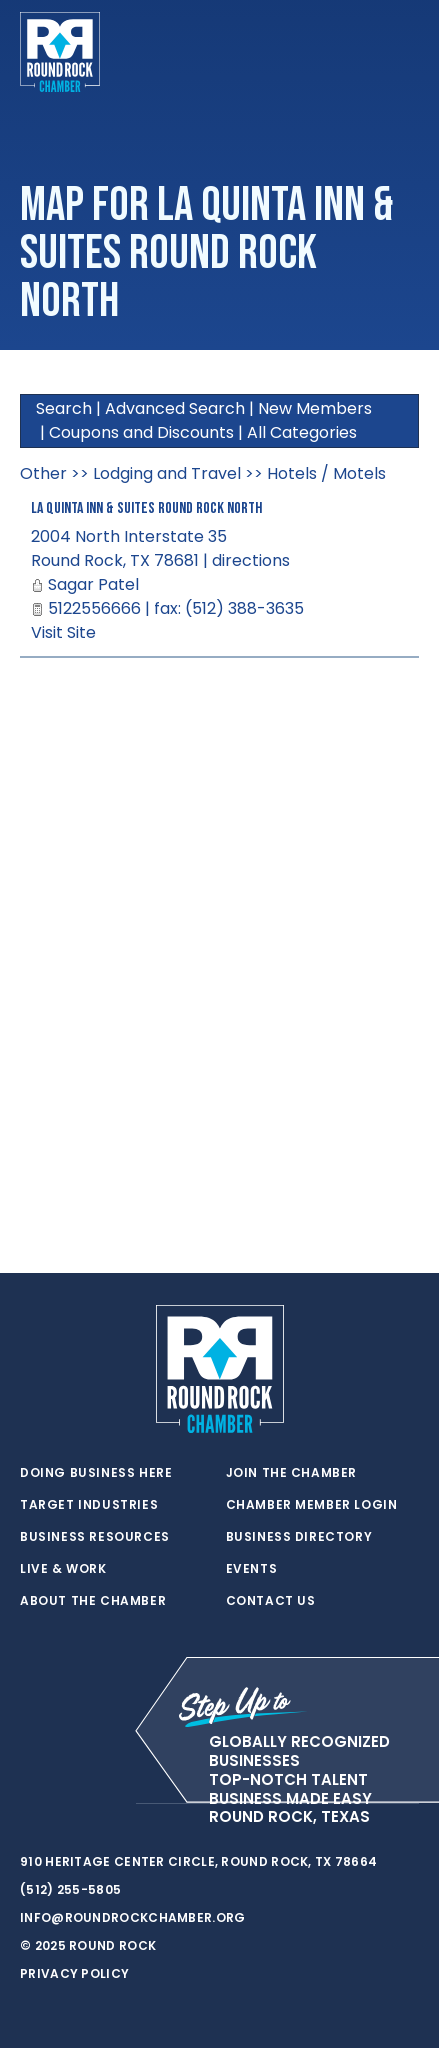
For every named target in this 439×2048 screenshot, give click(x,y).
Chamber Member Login (312, 1505)
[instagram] (110, 1804)
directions (251, 560)
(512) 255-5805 (70, 1889)
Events (252, 1569)
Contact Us (271, 1601)
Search (64, 408)
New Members (315, 408)
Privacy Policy (74, 1973)
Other (43, 473)
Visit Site (63, 632)
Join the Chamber (292, 1473)
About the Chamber (93, 1601)
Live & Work (63, 1569)
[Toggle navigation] (403, 52)
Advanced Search (175, 408)
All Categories (302, 432)
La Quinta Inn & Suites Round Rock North (146, 508)
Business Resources (95, 1537)
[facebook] (70, 1804)
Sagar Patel (93, 584)
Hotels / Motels (326, 473)
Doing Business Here (96, 1473)
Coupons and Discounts (141, 432)
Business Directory (299, 1537)
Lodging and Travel (167, 473)
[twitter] (30, 1804)
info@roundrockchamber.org (133, 1917)
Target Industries (89, 1505)
